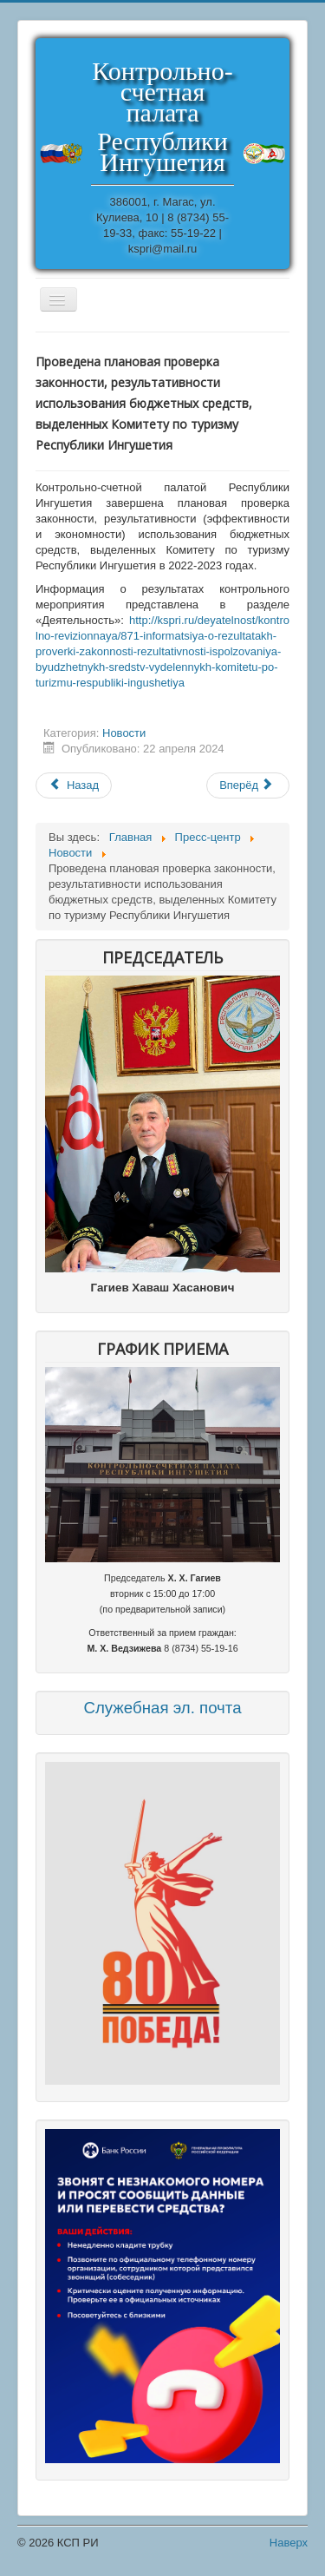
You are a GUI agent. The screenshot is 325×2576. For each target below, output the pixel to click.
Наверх (289, 2542)
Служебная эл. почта (162, 1708)
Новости (124, 732)
